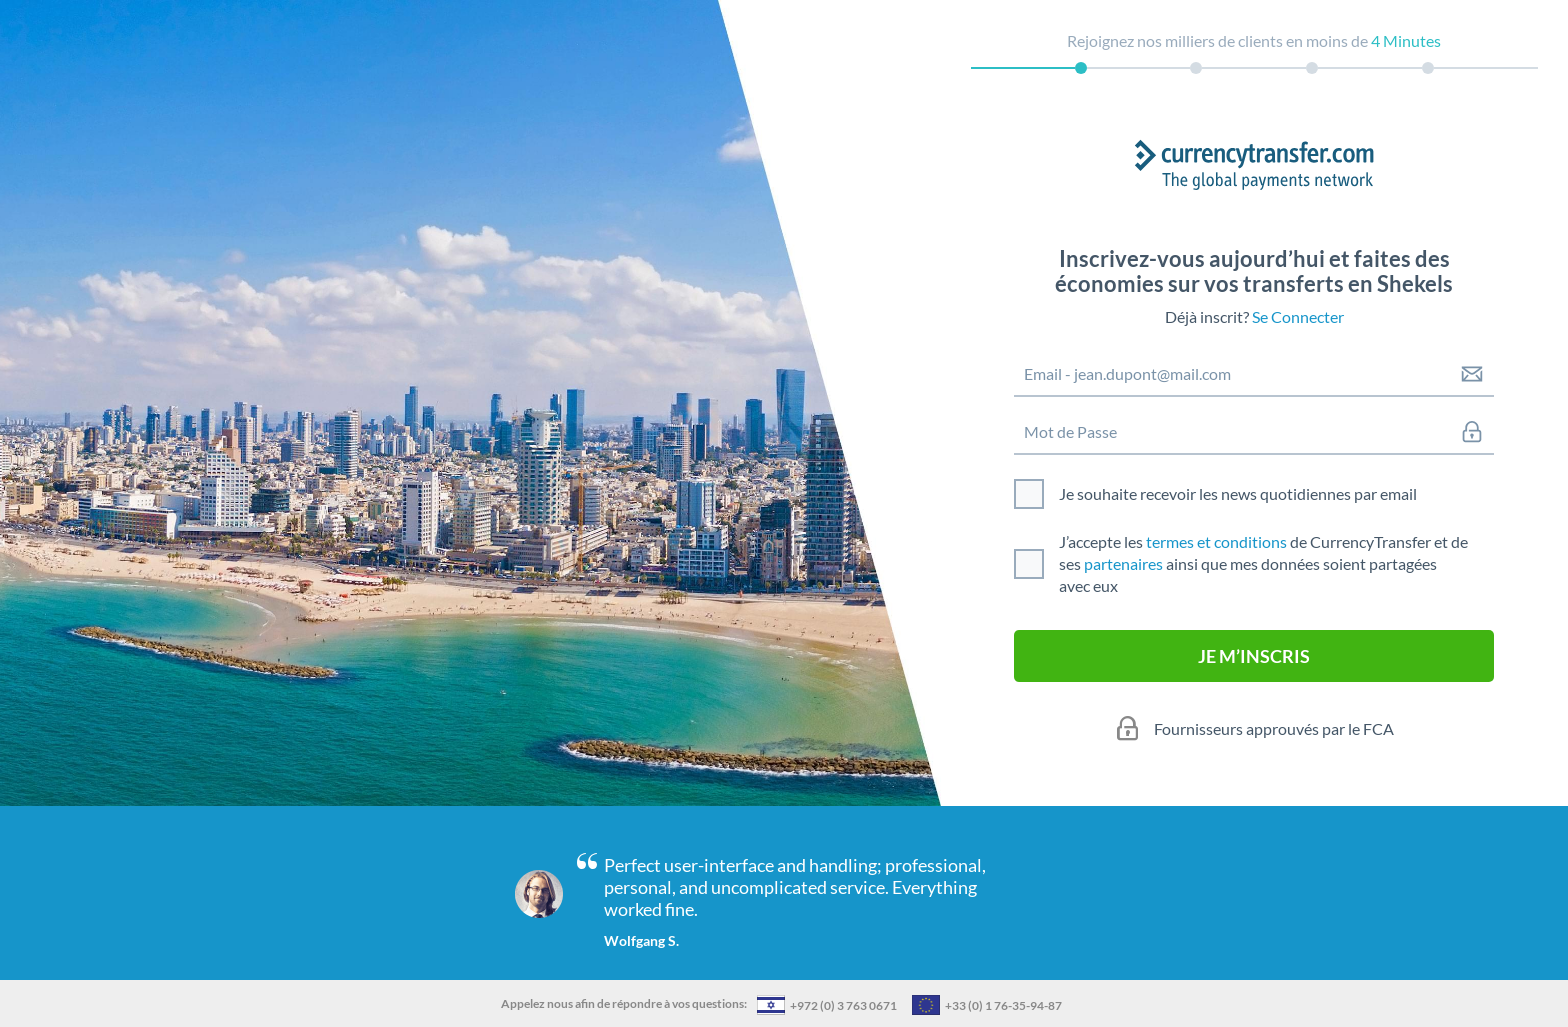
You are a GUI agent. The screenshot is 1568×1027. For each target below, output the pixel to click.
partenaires (1123, 563)
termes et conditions (1216, 541)
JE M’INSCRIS (1254, 656)
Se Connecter (1298, 316)
